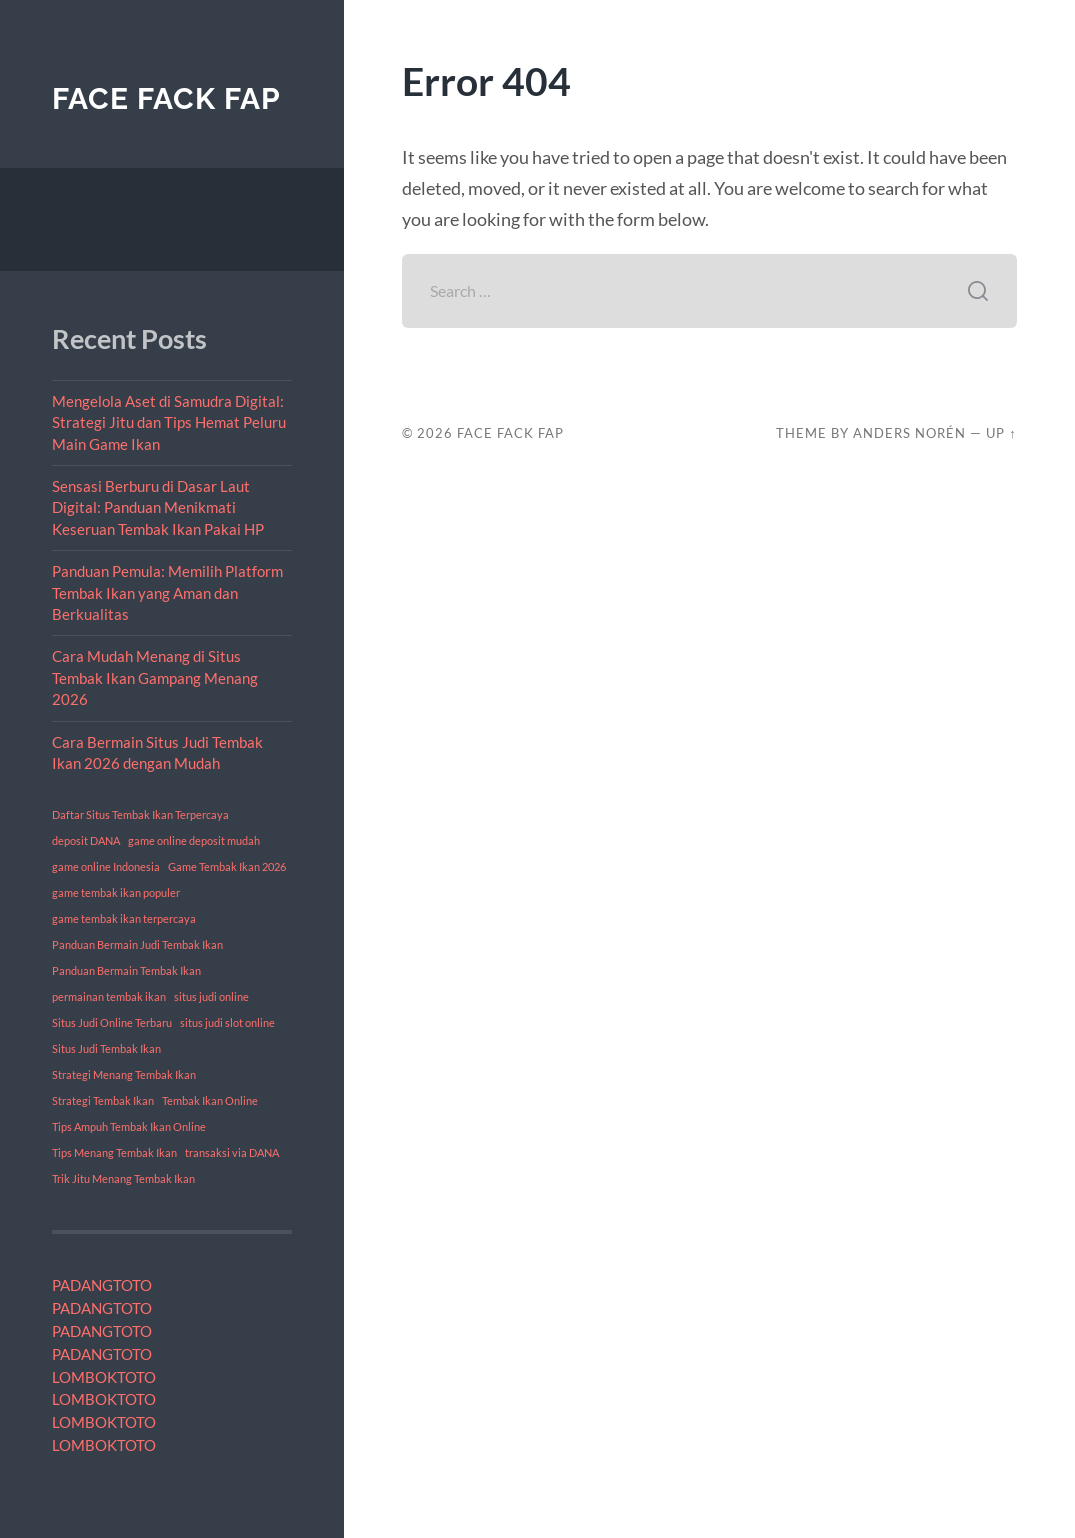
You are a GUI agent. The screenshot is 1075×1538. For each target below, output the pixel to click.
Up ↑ (1001, 433)
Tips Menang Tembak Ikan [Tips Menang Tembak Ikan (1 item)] (114, 1152)
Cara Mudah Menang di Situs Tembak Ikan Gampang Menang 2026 (155, 677)
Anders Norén (909, 433)
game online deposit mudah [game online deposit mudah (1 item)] (194, 840)
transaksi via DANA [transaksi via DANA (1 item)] (232, 1152)
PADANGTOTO (102, 1285)
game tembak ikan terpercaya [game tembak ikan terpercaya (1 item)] (124, 918)
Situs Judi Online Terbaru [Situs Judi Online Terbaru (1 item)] (112, 1022)
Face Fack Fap (166, 98)
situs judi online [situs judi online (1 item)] (211, 996)
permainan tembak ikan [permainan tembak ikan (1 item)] (109, 996)
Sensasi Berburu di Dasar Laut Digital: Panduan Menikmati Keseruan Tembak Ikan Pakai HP (158, 507)
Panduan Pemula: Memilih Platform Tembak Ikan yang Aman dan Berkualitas (167, 592)
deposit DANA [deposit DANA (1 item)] (86, 840)
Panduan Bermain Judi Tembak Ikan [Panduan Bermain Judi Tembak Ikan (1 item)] (137, 944)
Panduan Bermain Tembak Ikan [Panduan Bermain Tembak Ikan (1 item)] (126, 970)
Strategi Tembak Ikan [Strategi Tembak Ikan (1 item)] (103, 1100)
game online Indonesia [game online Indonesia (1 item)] (106, 866)
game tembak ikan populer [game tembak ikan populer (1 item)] (116, 892)
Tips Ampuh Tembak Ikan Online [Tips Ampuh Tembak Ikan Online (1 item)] (129, 1126)
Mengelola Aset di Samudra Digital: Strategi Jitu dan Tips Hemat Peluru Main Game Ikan (169, 422)
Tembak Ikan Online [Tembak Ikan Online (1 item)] (210, 1100)
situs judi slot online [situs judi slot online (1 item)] (227, 1022)
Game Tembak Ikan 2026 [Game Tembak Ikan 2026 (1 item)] (227, 866)
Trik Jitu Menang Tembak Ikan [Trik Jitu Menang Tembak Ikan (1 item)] (123, 1178)
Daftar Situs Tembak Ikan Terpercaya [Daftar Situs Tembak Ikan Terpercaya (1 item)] (140, 814)
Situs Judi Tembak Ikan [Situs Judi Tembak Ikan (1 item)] (106, 1048)
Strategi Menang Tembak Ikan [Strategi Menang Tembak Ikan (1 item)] (124, 1074)
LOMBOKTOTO (104, 1377)
